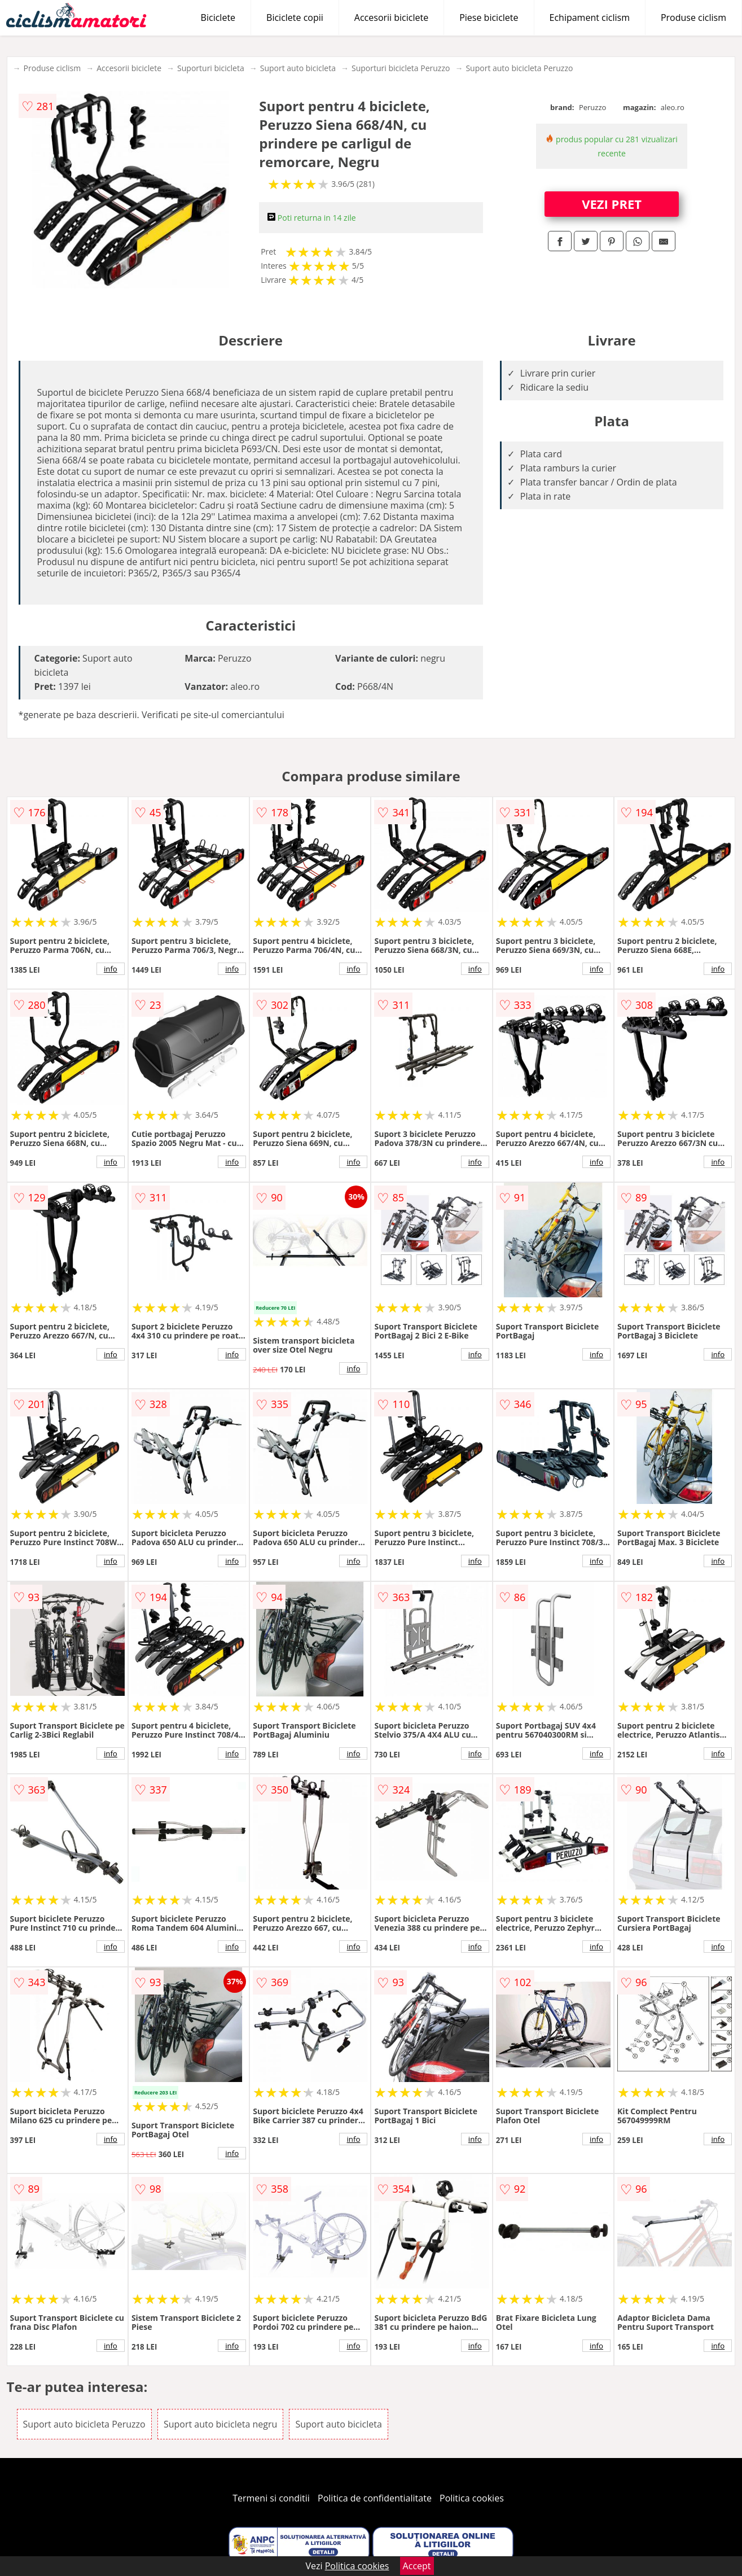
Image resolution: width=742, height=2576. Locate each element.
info (110, 969)
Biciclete (218, 17)
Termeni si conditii (271, 2498)
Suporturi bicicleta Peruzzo (401, 68)
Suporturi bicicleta (210, 68)
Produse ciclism (693, 17)
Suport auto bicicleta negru (220, 2424)
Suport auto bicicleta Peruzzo (519, 68)
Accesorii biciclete (391, 17)
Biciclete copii (294, 17)
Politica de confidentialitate (375, 2498)
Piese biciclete (488, 17)
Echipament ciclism (590, 17)
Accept (417, 2566)
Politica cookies (472, 2498)
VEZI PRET (612, 203)
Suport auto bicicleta (298, 68)
